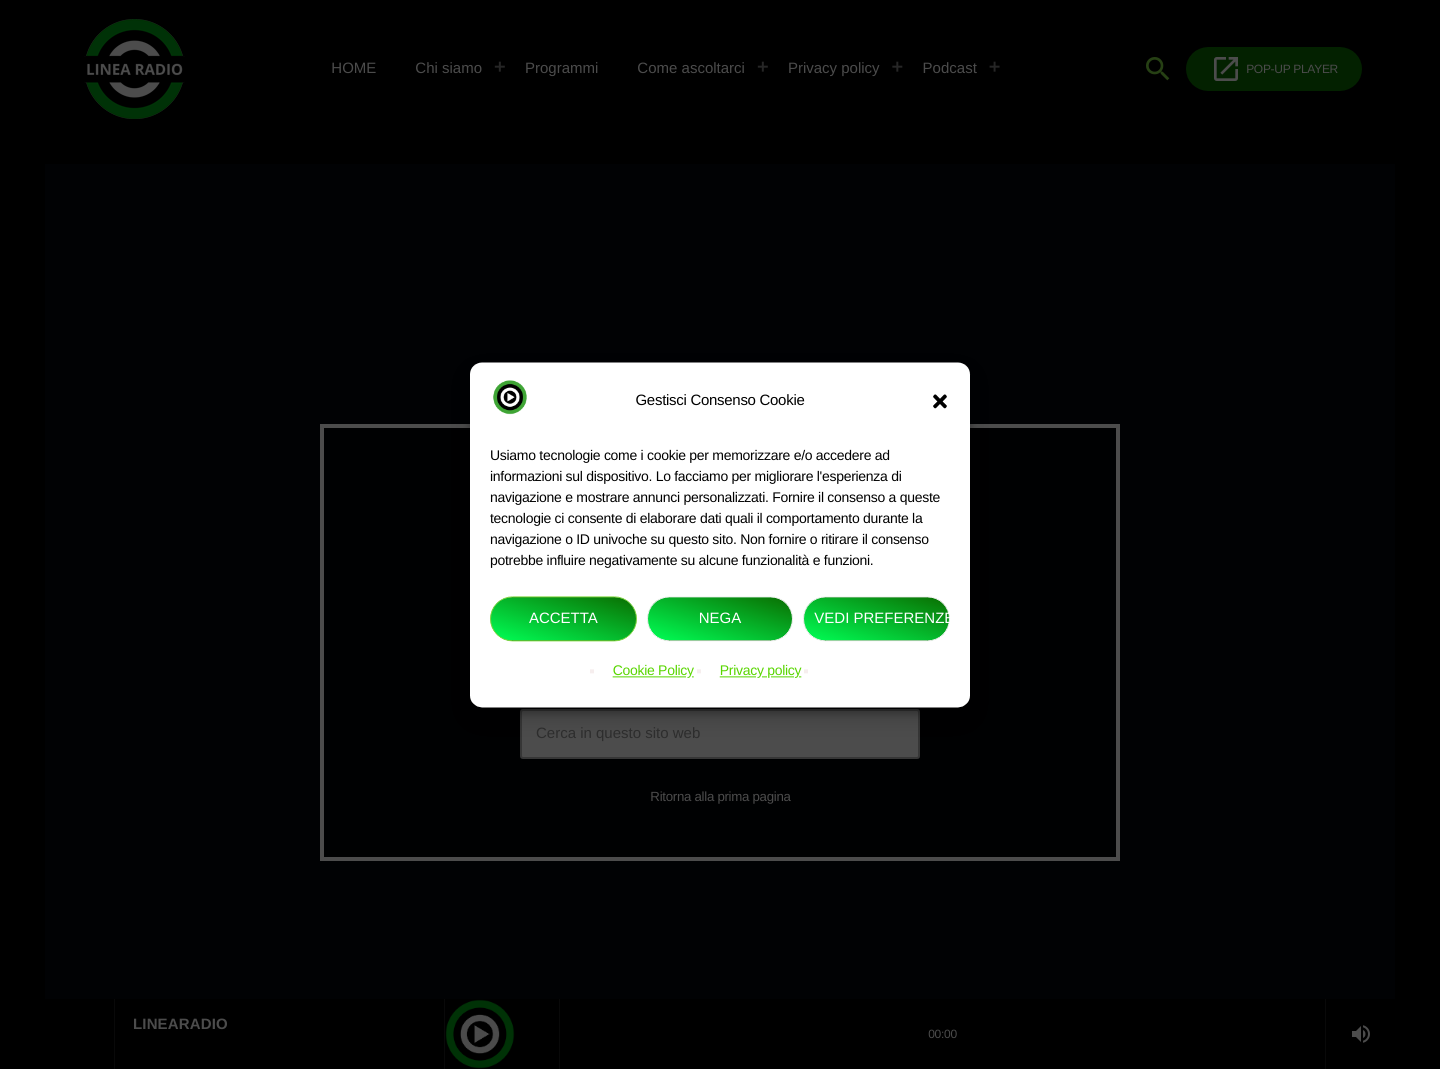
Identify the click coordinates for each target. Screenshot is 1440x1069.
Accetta (563, 618)
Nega (720, 618)
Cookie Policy (653, 671)
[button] (940, 401)
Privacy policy (761, 671)
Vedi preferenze (882, 618)
